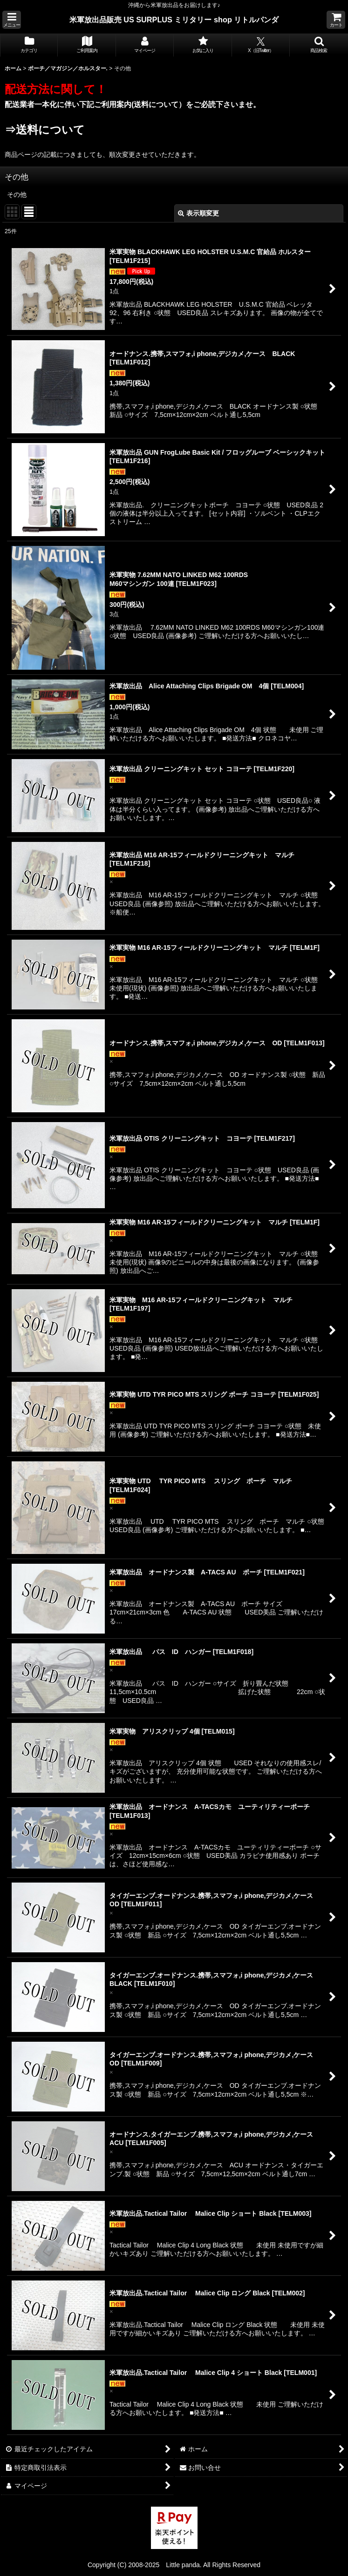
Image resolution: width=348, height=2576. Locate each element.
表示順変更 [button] (198, 213)
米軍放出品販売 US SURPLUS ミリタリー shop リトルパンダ (174, 19)
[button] (11, 20)
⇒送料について (45, 129)
